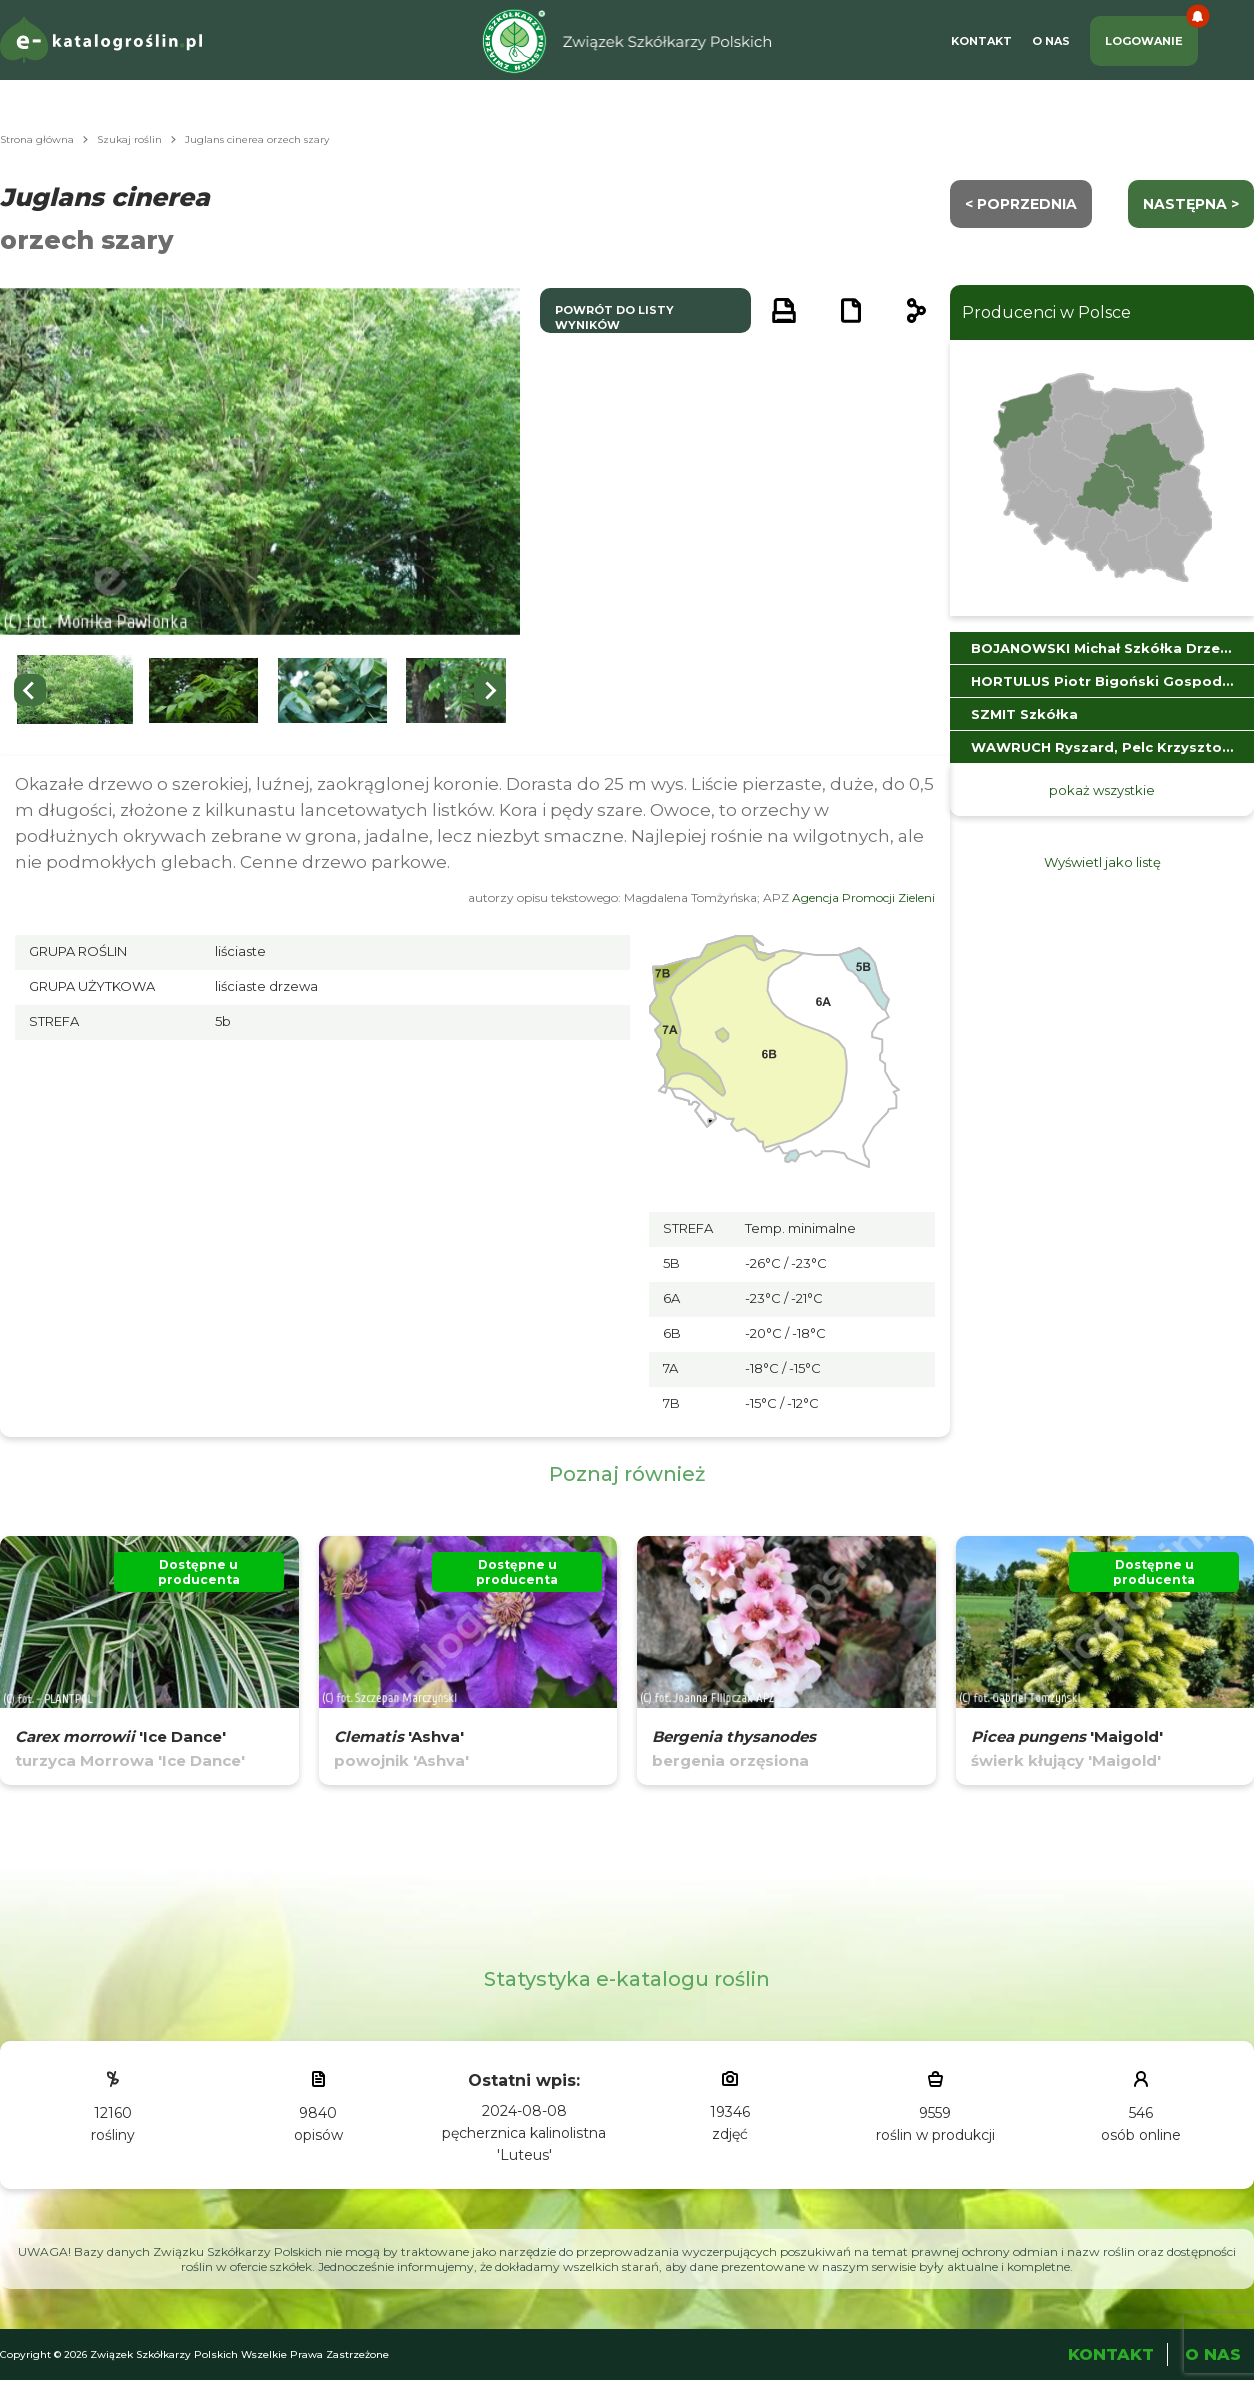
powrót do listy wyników (614, 317)
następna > (1191, 204)
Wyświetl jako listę (1102, 862)
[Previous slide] (30, 690)
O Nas (1051, 41)
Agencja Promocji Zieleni (863, 897)
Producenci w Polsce (1046, 312)
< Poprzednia (1021, 204)
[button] (75, 690)
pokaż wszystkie (1102, 790)
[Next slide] (490, 690)
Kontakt (981, 41)
